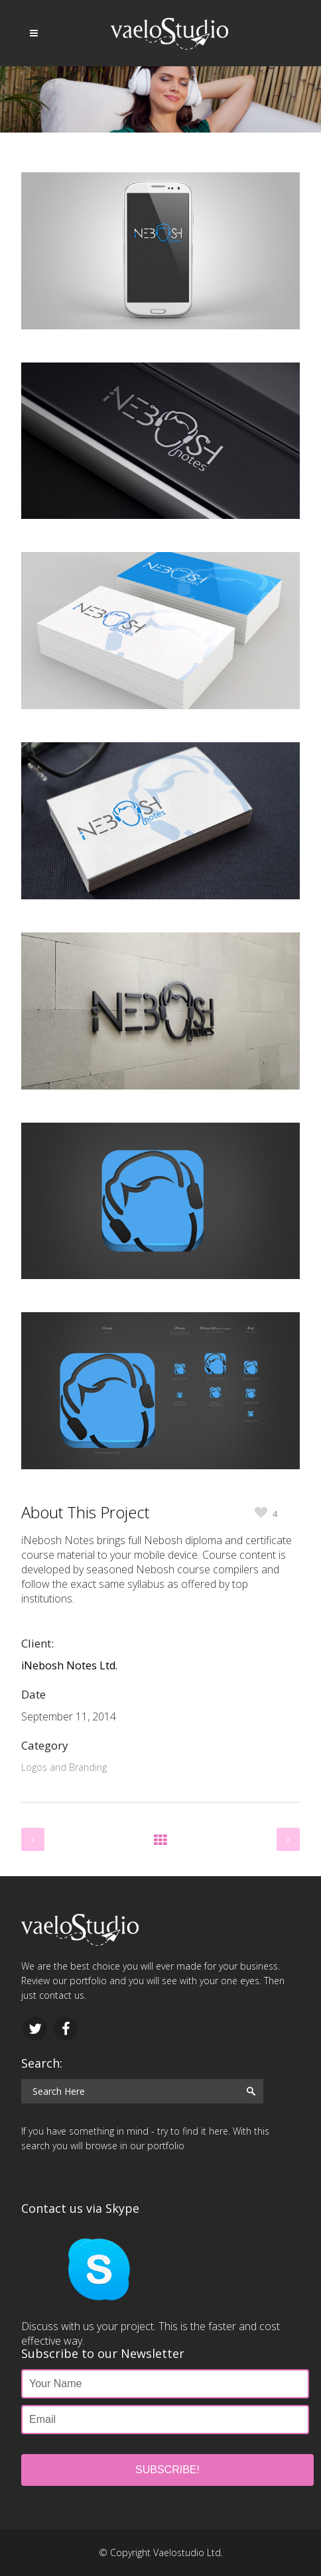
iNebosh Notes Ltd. (69, 1665)
